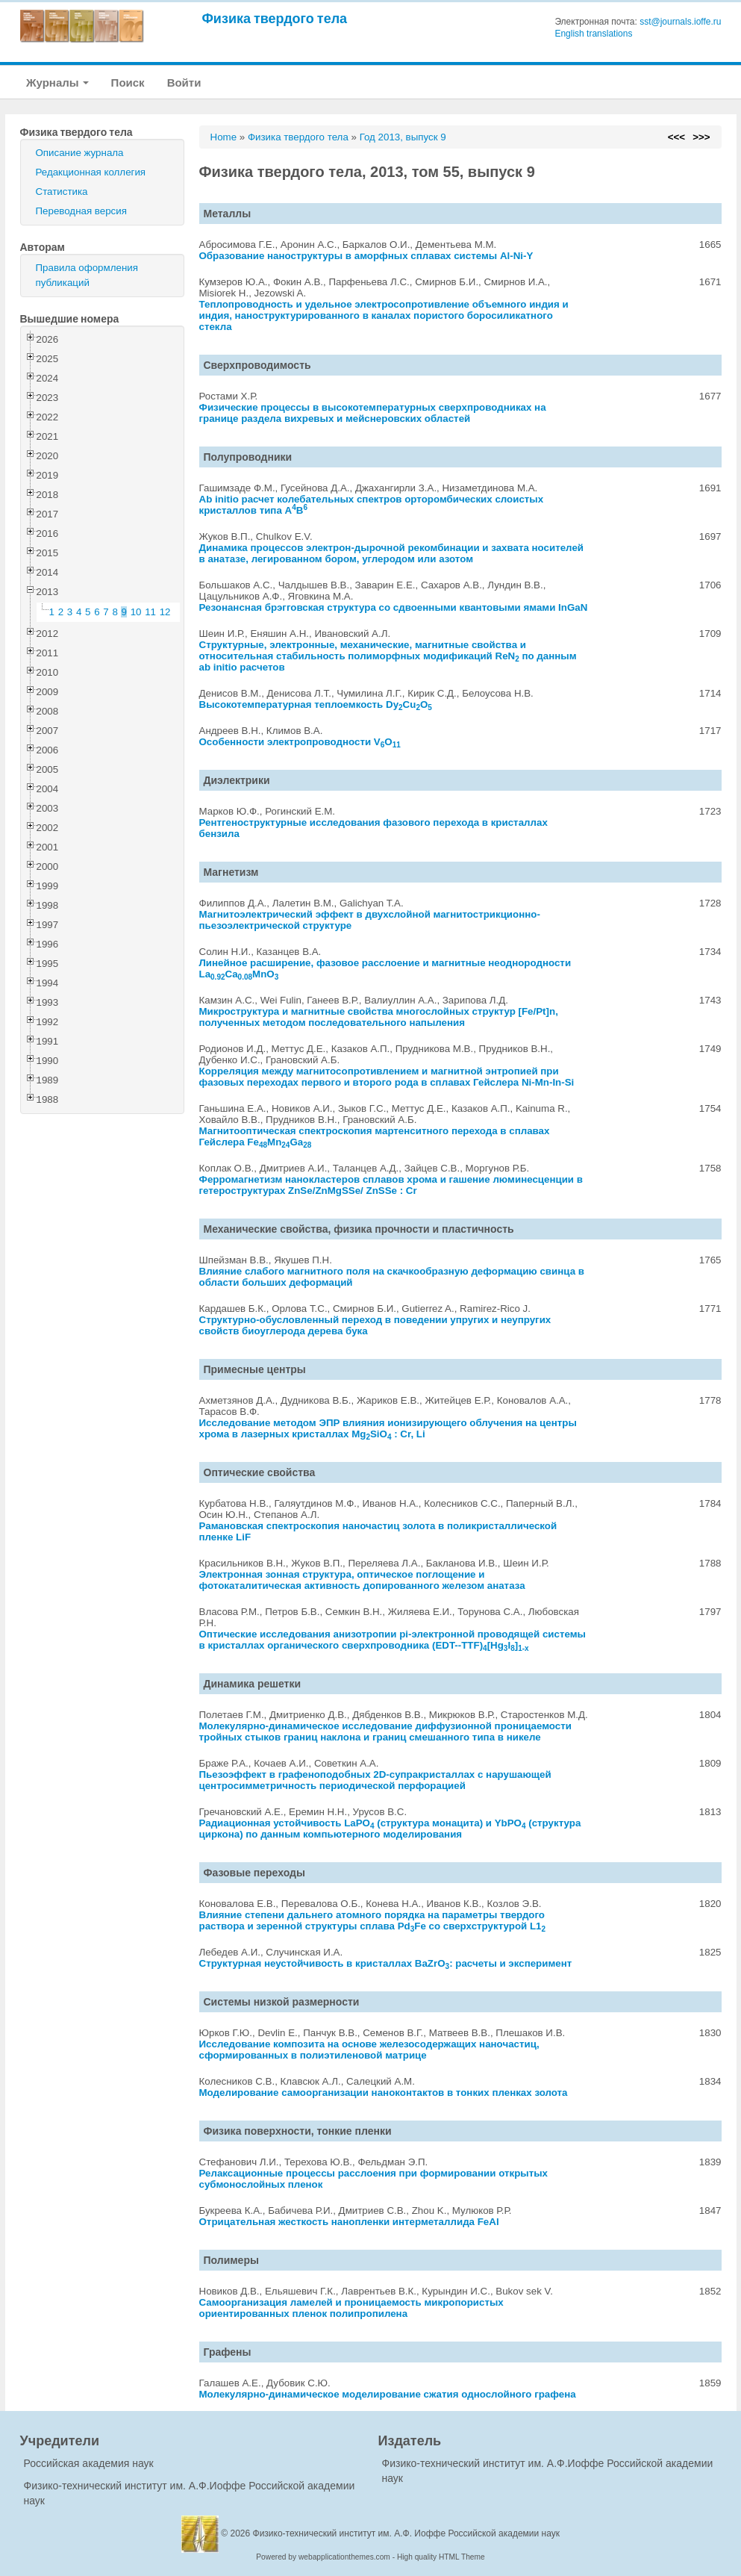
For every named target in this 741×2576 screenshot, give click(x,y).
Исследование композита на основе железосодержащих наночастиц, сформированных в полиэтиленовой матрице (369, 2049)
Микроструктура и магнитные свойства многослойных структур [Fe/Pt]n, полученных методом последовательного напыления (378, 1017)
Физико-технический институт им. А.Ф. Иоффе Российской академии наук (406, 2533)
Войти (184, 82)
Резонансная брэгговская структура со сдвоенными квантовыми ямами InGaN (393, 607)
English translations (593, 33)
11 (150, 611)
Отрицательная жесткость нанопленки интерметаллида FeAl (349, 2221)
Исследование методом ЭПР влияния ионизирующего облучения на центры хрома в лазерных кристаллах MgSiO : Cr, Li (388, 1428)
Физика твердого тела (275, 18)
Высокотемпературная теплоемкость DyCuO (315, 704)
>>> (701, 137)
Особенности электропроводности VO (300, 741)
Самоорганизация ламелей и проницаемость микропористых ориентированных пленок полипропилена (351, 2308)
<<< (676, 137)
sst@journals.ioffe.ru (680, 21)
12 (165, 611)
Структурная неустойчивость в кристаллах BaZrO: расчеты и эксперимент (385, 1963)
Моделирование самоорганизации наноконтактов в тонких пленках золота (383, 2092)
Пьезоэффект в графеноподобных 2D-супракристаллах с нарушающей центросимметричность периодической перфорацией (375, 1780)
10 (136, 611)
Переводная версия (81, 211)
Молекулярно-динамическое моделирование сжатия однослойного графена (387, 2394)
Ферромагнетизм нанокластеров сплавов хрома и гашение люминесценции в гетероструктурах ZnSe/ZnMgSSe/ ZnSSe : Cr (391, 1185)
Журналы (57, 82)
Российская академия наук (89, 2463)
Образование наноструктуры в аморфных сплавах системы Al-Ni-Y (366, 255)
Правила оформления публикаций (87, 275)
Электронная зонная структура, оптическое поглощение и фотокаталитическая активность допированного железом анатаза (362, 1580)
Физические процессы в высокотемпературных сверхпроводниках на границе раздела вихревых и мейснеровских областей (372, 413)
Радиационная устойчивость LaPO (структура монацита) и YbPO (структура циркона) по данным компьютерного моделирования (390, 1828)
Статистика (62, 191)
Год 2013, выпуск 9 (403, 137)
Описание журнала (80, 152)
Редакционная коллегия (91, 172)
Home (223, 137)
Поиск (128, 82)
